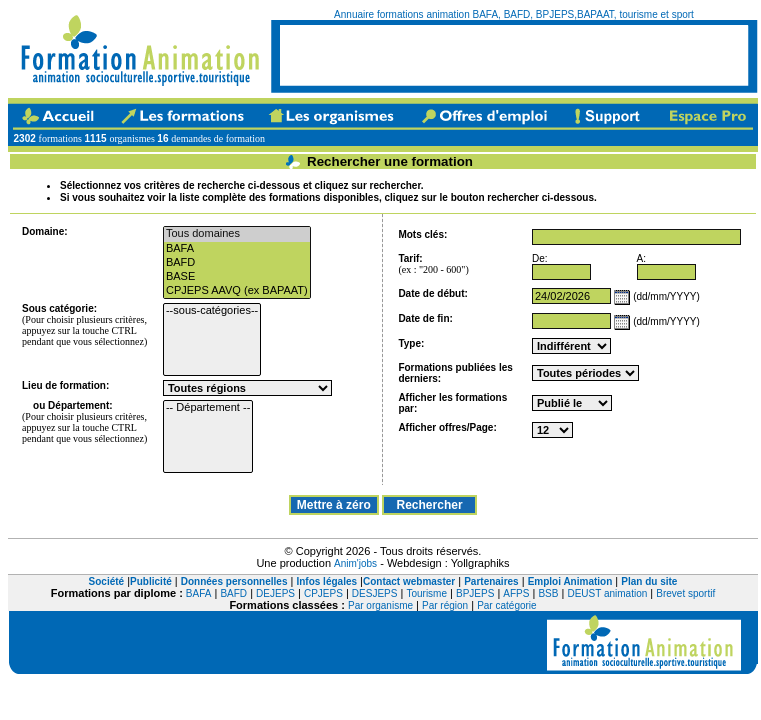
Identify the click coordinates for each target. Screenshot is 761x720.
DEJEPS (275, 593)
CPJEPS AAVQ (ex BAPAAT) (237, 291)
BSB (548, 593)
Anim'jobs (355, 563)
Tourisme (426, 593)
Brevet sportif (685, 593)
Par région (445, 605)
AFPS (516, 593)
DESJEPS (375, 593)
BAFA (237, 249)
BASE (237, 277)
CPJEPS (323, 593)
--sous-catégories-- (212, 311)
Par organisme (380, 605)
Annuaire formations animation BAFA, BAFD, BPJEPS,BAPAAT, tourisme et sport (514, 14)
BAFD (237, 263)
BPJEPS (475, 593)
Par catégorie (506, 605)
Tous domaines (237, 234)
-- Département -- (208, 408)
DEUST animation (607, 593)
